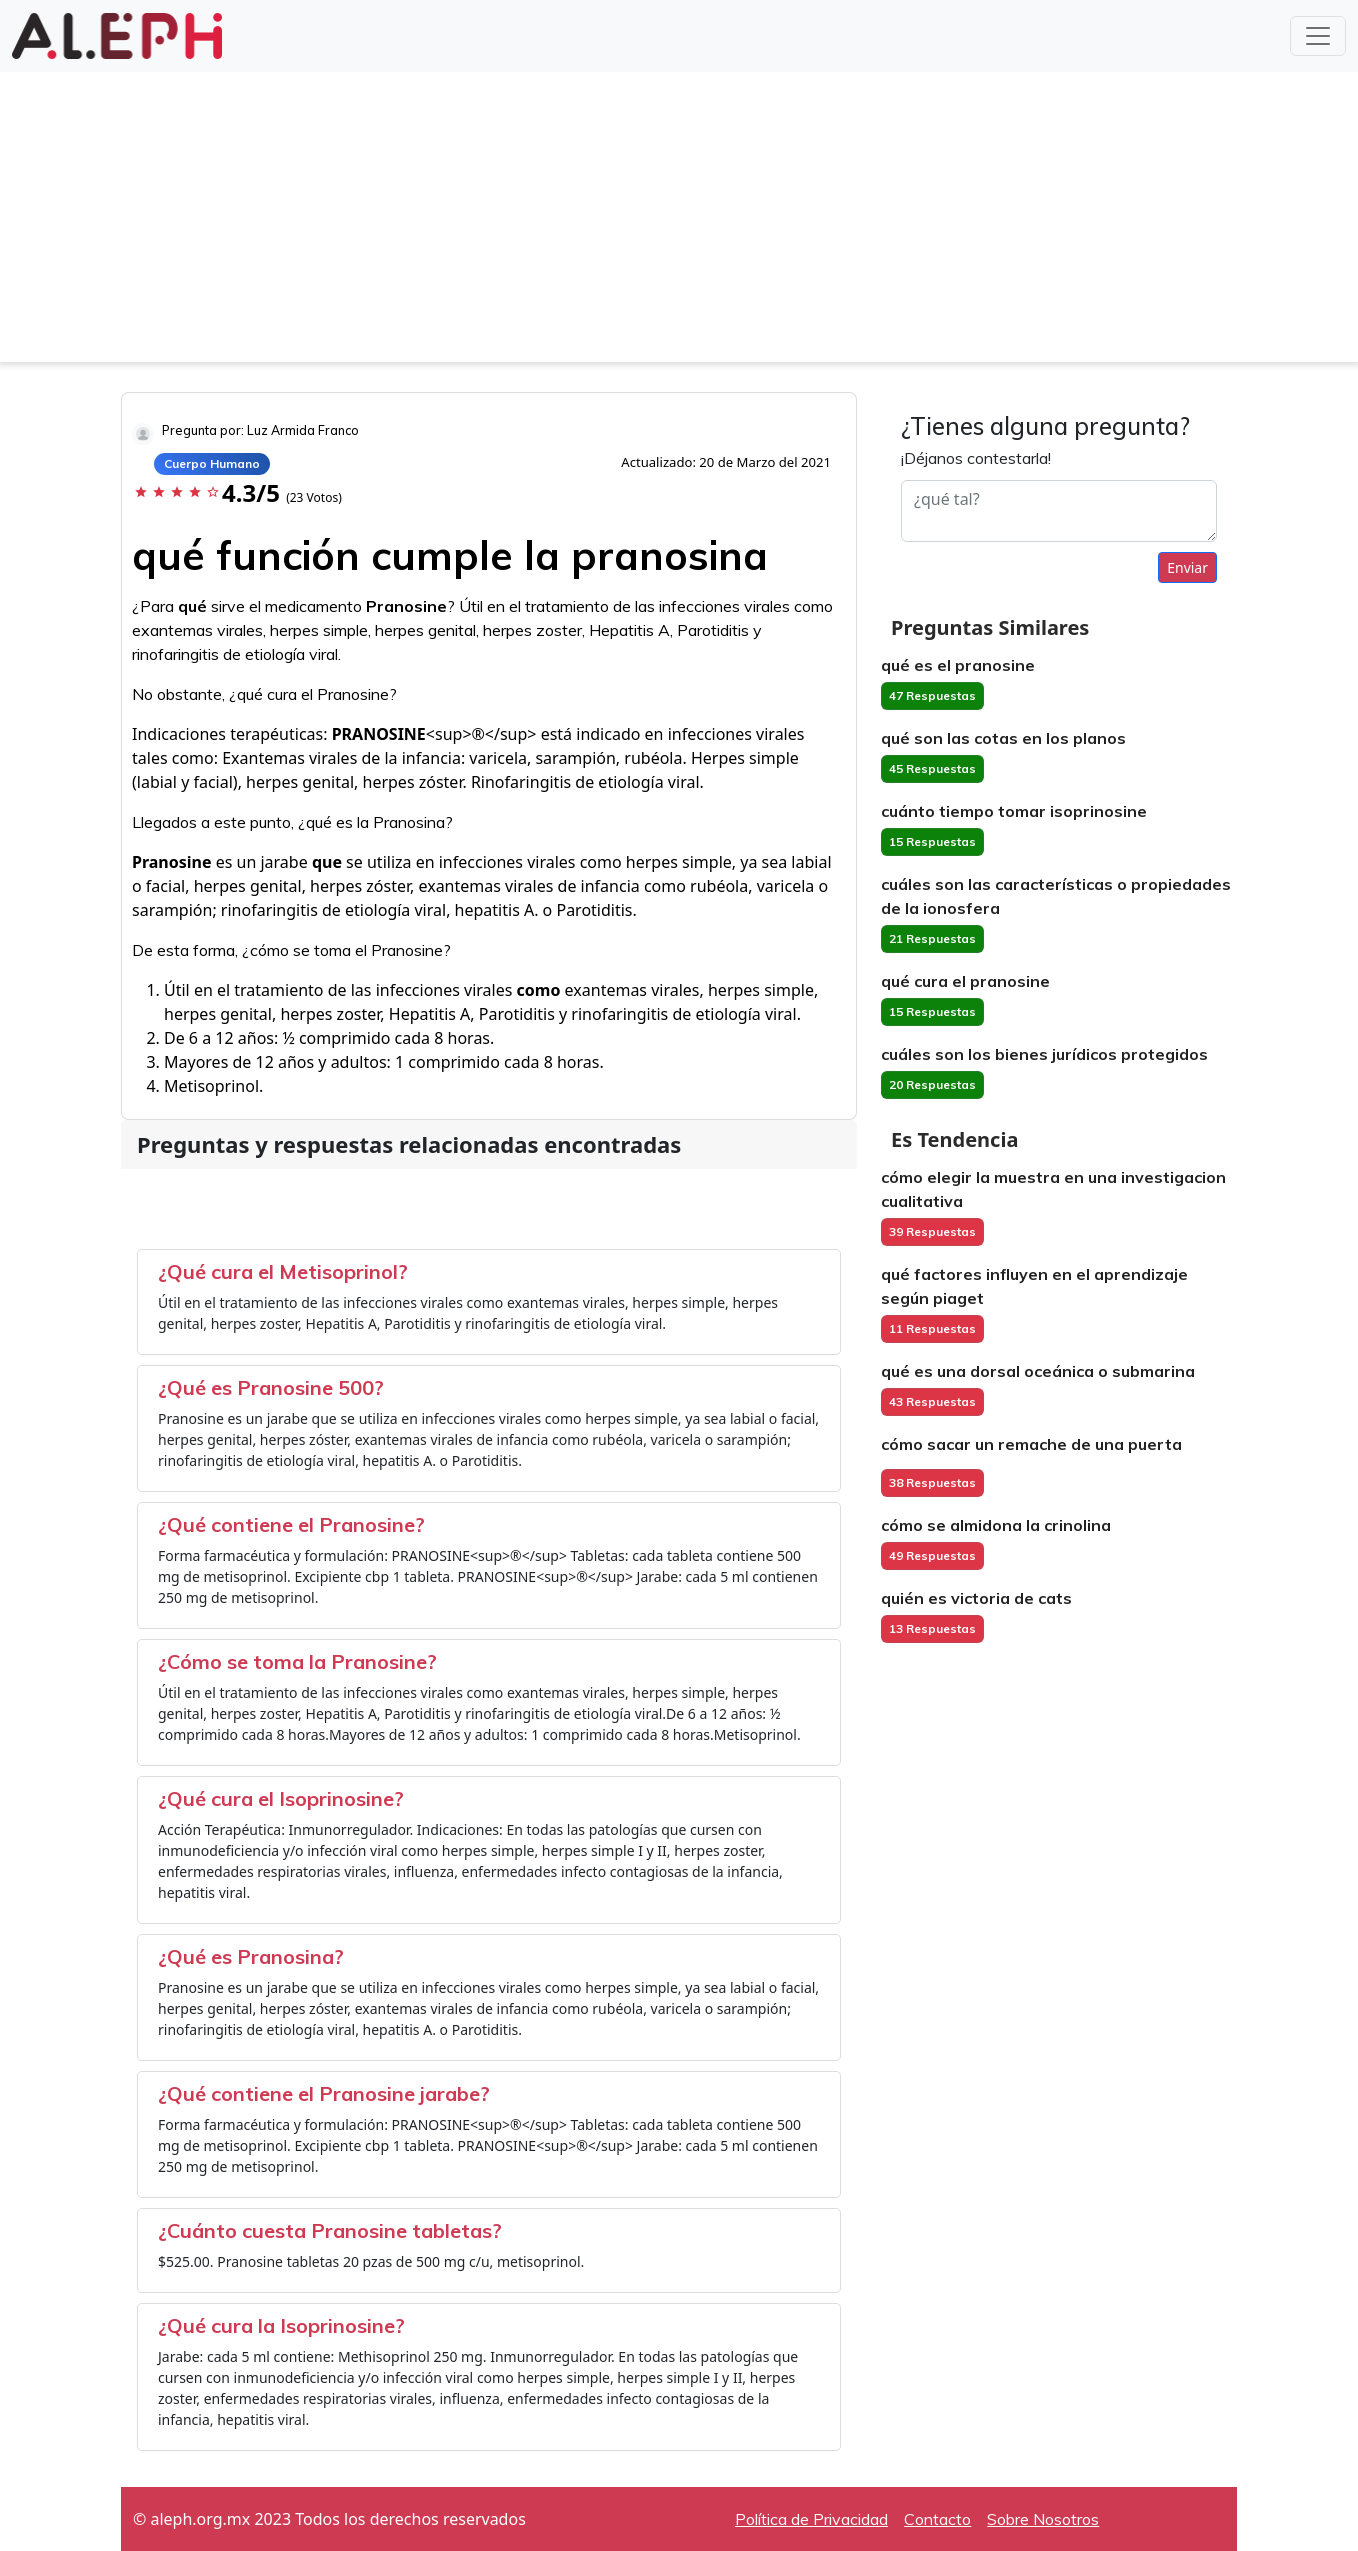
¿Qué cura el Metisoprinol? (283, 1271)
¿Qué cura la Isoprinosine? (281, 2325)
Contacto (937, 2519)
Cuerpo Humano (212, 463)
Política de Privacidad (811, 2519)
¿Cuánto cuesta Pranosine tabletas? (330, 2230)
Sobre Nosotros (1043, 2519)
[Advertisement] (679, 222)
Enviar (1187, 567)
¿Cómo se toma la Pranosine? (297, 1661)
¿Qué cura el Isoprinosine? (281, 1798)
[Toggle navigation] (1318, 36)
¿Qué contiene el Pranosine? (291, 1524)
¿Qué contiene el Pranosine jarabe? (324, 2093)
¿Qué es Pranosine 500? (271, 1387)
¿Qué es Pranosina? (251, 1956)
